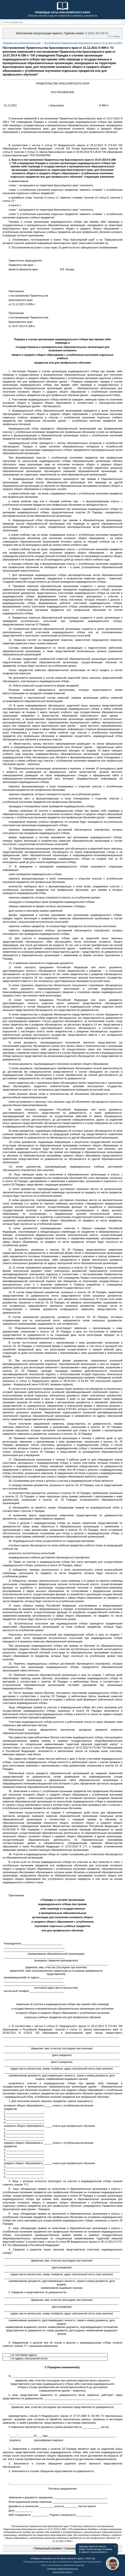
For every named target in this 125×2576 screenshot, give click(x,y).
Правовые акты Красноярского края (22, 43)
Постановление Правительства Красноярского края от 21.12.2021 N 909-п (83, 43)
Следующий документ (77, 2548)
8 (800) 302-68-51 (97, 33)
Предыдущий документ (48, 2548)
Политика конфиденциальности (62, 2568)
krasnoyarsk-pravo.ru (62, 2572)
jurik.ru (117, 36)
